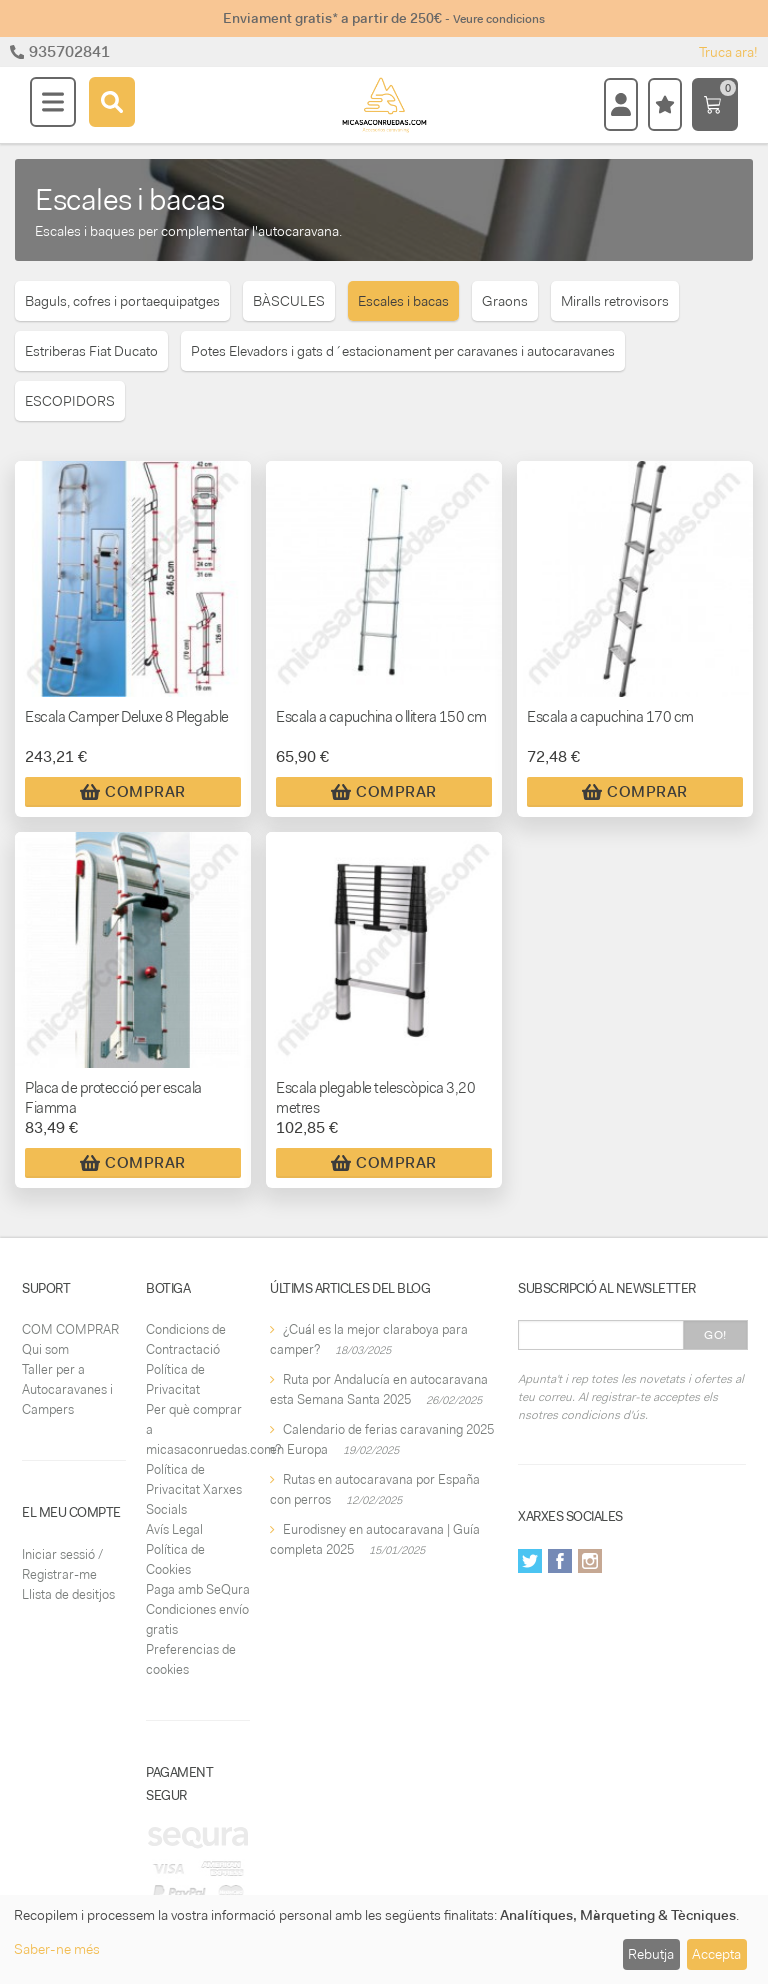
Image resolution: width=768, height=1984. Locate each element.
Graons (505, 301)
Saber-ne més (57, 1949)
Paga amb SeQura (198, 1589)
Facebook (560, 1561)
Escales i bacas (403, 301)
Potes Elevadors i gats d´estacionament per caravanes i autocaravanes (403, 351)
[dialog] (384, 1939)
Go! (715, 1335)
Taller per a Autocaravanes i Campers (67, 1389)
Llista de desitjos (68, 1594)
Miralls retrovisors (615, 301)
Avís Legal (174, 1529)
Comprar (133, 792)
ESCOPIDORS (70, 401)
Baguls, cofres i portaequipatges (122, 301)
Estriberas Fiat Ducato (91, 351)
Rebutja (651, 1954)
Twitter (530, 1561)
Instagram (590, 1561)
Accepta (716, 1954)
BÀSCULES (289, 301)
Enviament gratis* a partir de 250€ (384, 18)
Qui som (45, 1349)
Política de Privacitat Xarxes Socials (194, 1489)
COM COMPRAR (70, 1329)
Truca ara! (728, 52)
